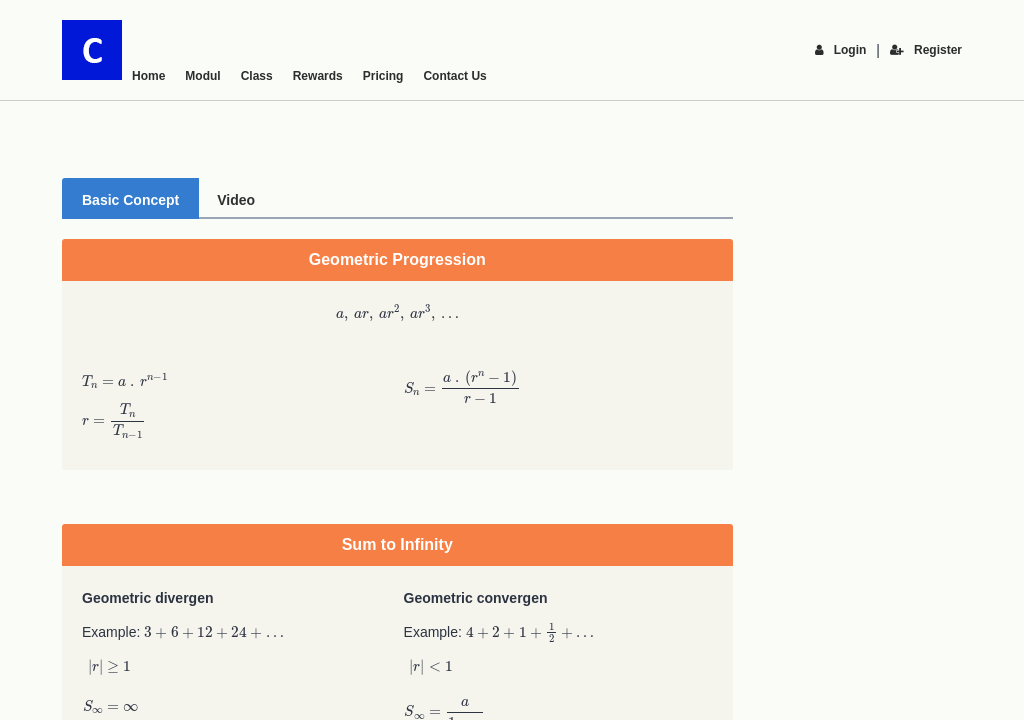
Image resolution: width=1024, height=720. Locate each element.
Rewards (318, 76)
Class (257, 76)
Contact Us (454, 76)
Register (926, 50)
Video (236, 200)
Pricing (383, 76)
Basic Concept (130, 200)
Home (148, 76)
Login (841, 50)
